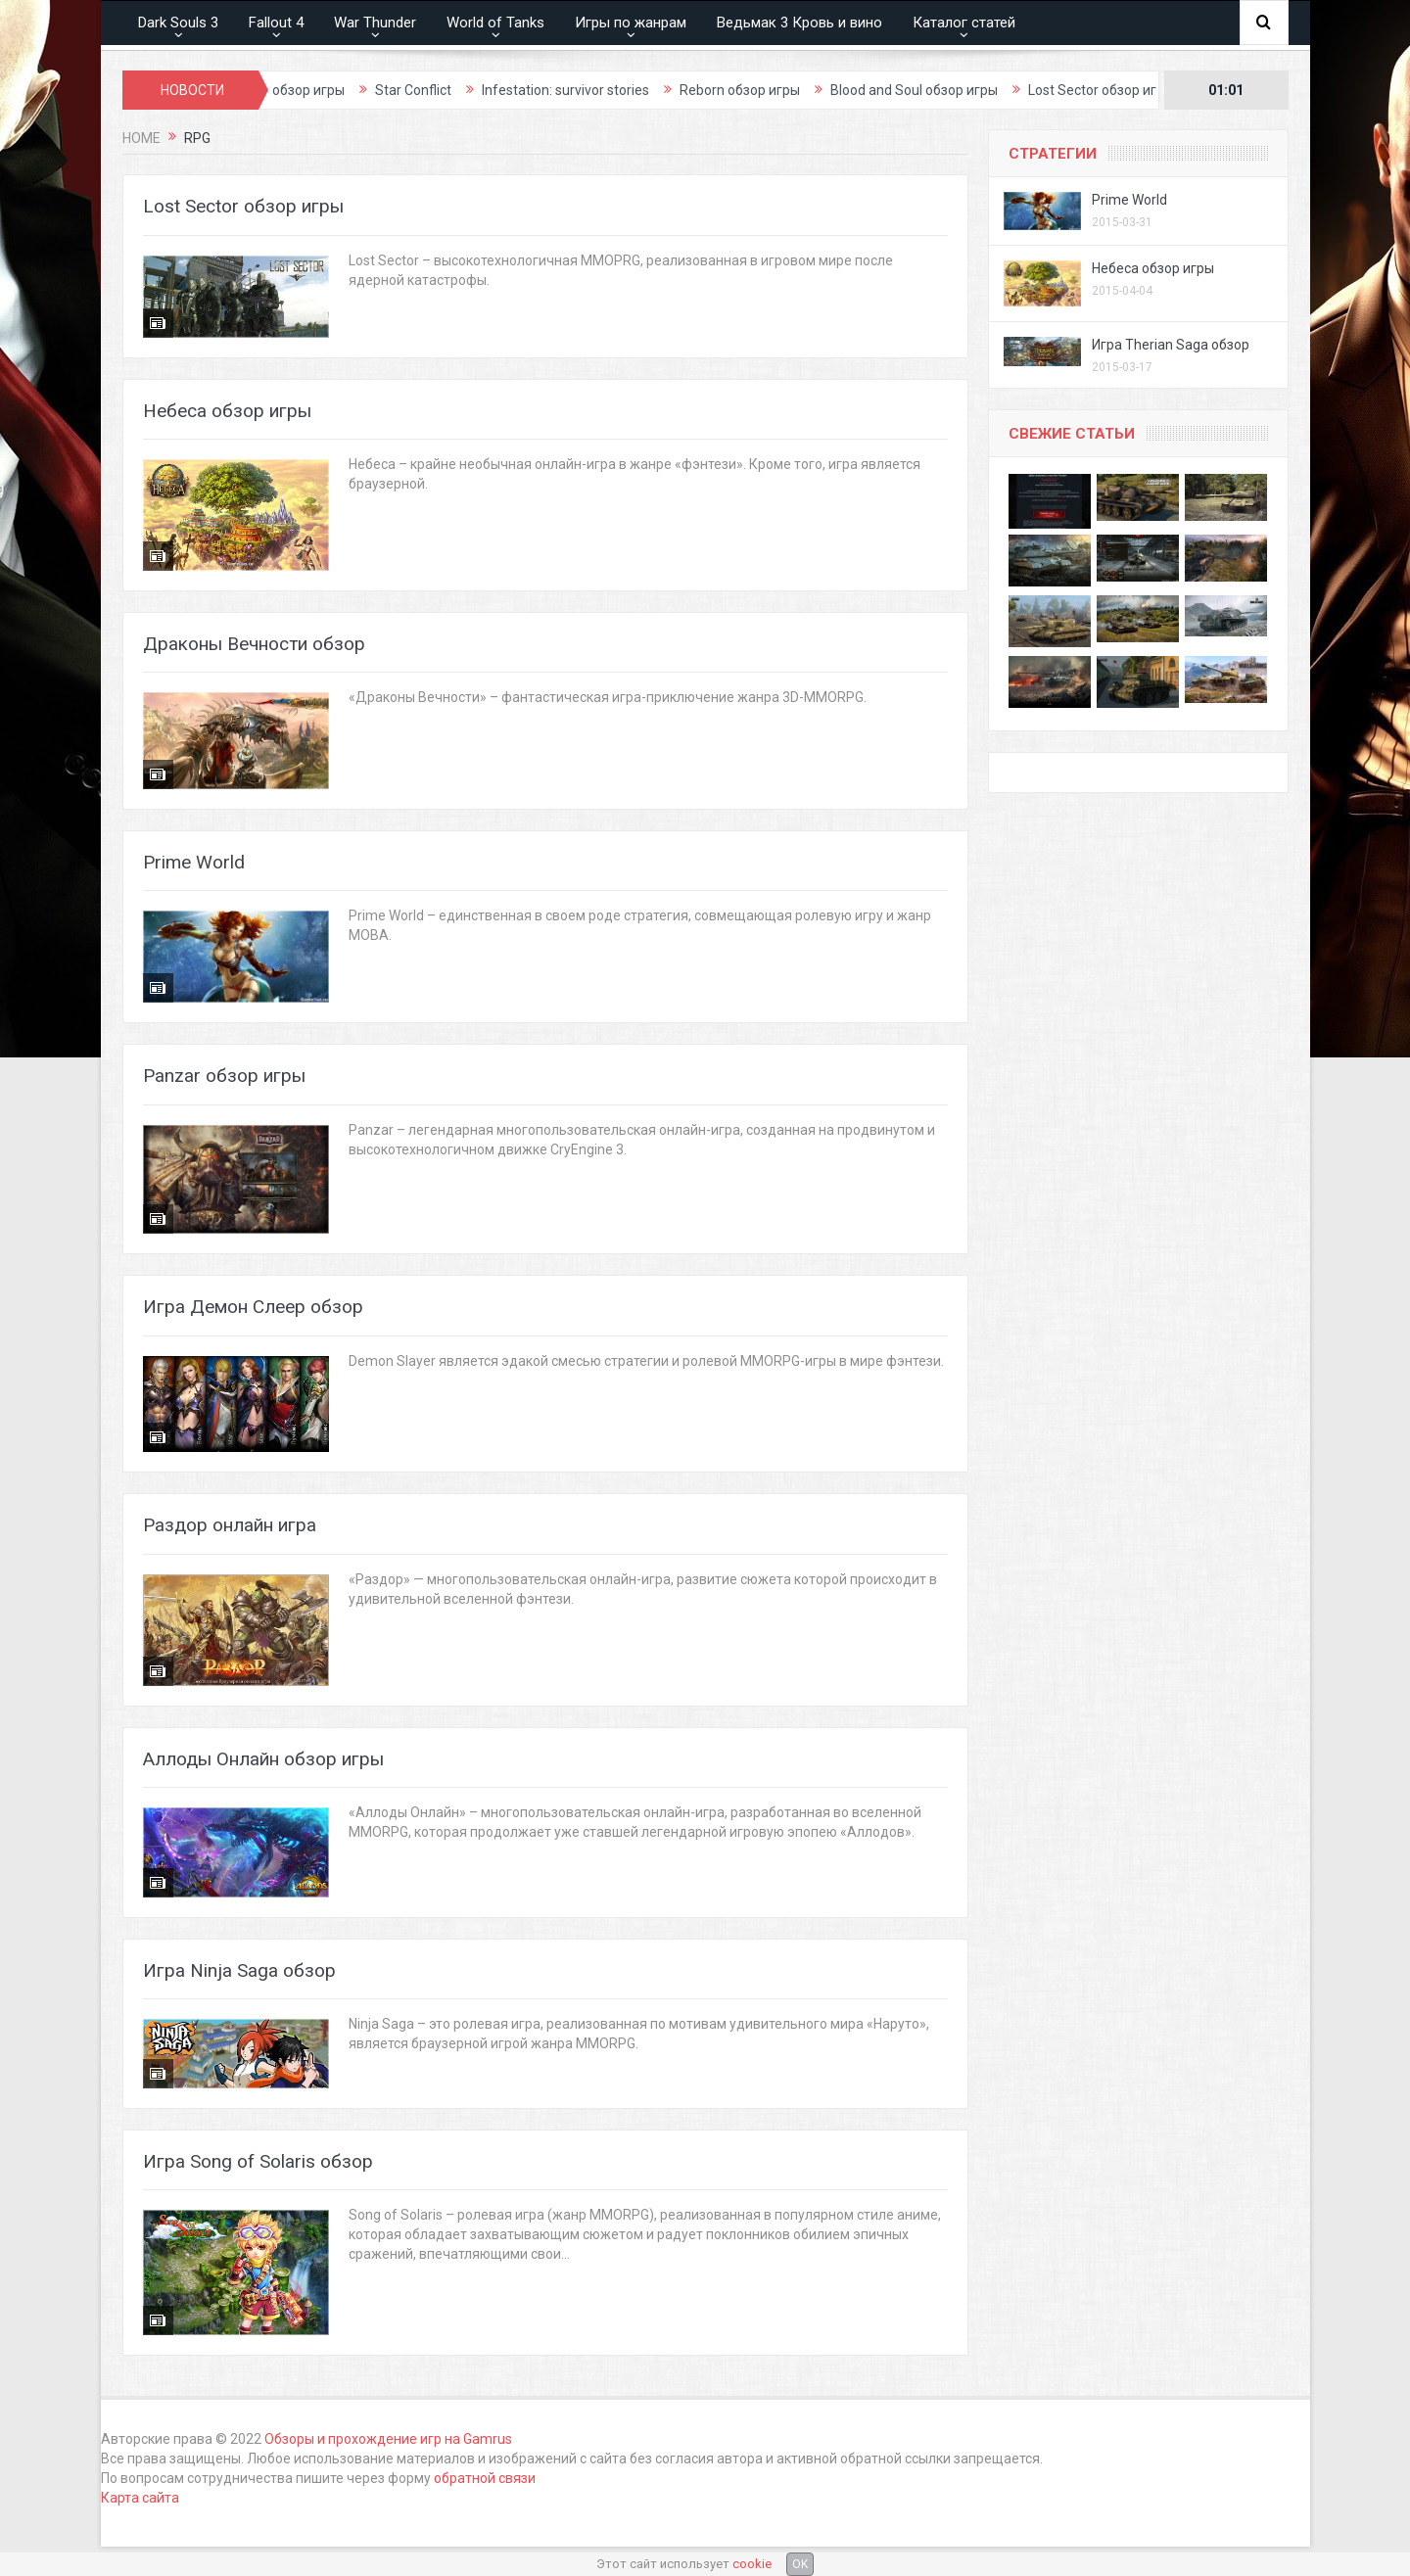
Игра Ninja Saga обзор (239, 1970)
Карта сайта (140, 2498)
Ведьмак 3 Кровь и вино (799, 22)
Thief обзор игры (327, 90)
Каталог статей (964, 22)
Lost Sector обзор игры (1138, 90)
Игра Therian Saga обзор (1170, 344)
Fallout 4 (276, 22)
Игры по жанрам (630, 22)
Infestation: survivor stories (602, 90)
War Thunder (375, 22)
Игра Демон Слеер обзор (253, 1306)
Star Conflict (450, 90)
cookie (752, 2563)
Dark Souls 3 (178, 22)
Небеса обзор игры (227, 410)
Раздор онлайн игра (229, 1525)
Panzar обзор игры (224, 1075)
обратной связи (485, 2478)
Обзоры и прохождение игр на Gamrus (388, 2439)
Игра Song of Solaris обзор (258, 2161)
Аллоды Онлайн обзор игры (263, 1759)
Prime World (194, 862)
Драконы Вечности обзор (254, 643)
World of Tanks (495, 22)
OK (800, 2564)
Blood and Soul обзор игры (951, 90)
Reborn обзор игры (777, 90)
